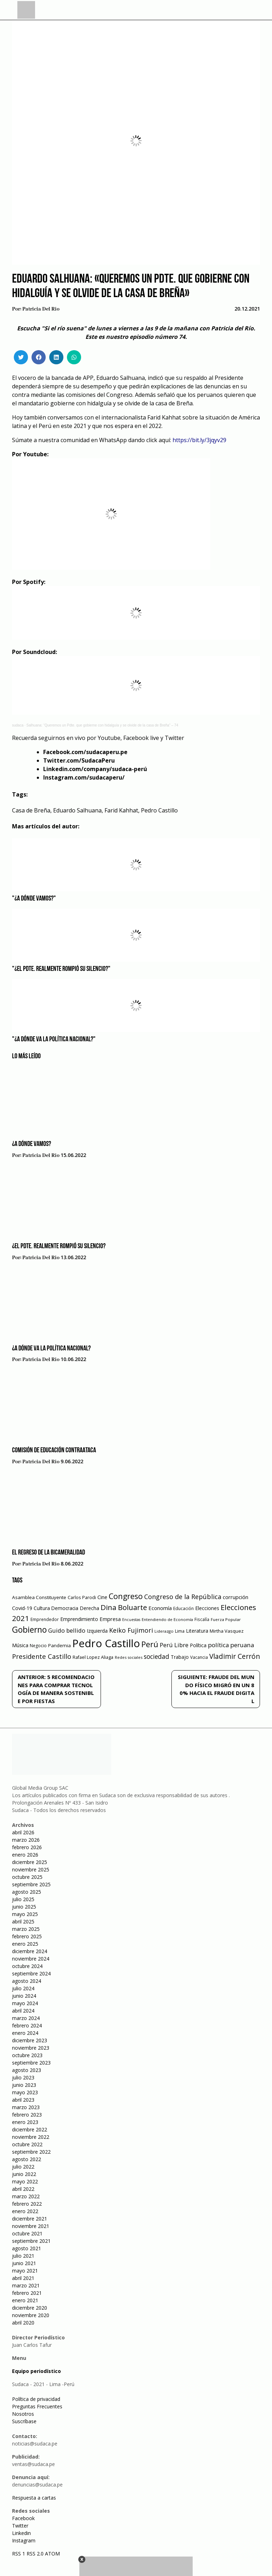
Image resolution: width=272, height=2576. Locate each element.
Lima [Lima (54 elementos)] (180, 1631)
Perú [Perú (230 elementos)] (149, 1644)
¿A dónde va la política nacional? (51, 1348)
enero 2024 (25, 2033)
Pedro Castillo (159, 810)
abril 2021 (23, 2278)
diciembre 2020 (29, 2307)
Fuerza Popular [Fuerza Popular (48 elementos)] (226, 1619)
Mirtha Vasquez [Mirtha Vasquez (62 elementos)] (227, 1631)
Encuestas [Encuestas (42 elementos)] (131, 1619)
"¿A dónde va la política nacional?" (54, 1039)
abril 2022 (23, 2189)
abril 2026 (23, 1832)
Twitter (20, 2525)
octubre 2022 (27, 2144)
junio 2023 (24, 2085)
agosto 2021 (26, 2248)
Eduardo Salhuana (77, 810)
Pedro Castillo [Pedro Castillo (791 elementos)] (106, 1643)
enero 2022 (25, 2211)
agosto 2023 (26, 2070)
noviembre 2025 (30, 1869)
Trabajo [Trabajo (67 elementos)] (180, 1657)
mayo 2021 (25, 2270)
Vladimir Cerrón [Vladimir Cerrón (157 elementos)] (234, 1656)
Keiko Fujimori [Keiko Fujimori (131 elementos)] (131, 1630)
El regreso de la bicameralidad (48, 1552)
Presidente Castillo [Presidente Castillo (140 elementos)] (41, 1656)
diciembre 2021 (29, 2218)
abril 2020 (23, 2322)
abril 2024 (23, 2010)
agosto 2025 (26, 1891)
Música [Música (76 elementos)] (20, 1645)
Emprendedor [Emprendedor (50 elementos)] (44, 1619)
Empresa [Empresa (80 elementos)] (110, 1618)
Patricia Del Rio (41, 309)
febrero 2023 (27, 2114)
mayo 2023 (25, 2092)
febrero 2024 (27, 2025)
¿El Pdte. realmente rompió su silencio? (59, 1246)
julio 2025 (23, 1899)
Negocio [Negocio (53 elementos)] (38, 1646)
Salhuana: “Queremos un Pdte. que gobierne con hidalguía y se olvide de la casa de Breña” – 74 (102, 725)
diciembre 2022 (29, 2129)
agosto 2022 (26, 2159)
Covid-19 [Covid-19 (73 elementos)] (22, 1608)
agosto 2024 (26, 1981)
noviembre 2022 (30, 2137)
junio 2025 (24, 1906)
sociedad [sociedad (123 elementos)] (156, 1656)
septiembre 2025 (31, 1884)
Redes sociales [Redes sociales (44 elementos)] (128, 1657)
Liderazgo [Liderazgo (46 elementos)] (164, 1631)
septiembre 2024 (31, 1973)
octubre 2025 (27, 1877)
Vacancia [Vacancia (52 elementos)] (199, 1657)
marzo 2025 (26, 1929)
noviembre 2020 (30, 2315)
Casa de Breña (31, 810)
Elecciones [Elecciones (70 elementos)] (207, 1608)
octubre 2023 (27, 2055)
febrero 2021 (27, 2293)
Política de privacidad (36, 2399)
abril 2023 (23, 2099)
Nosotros (23, 2413)
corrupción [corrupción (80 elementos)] (235, 1596)
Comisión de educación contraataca (54, 1450)
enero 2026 (25, 1854)
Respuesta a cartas (34, 2497)
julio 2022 (23, 2166)
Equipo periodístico (36, 2371)
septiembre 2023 (31, 2062)
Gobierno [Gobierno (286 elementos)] (29, 1629)
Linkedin (21, 2533)
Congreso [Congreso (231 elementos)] (126, 1596)
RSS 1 (19, 2553)
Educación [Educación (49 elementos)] (183, 1608)
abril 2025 (23, 1921)
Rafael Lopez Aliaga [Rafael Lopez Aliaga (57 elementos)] (93, 1657)
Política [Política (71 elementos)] (198, 1645)
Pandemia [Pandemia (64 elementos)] (59, 1645)
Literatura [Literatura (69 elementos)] (197, 1630)
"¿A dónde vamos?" (34, 898)
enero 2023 (25, 2122)
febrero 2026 (27, 1847)
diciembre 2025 (29, 1862)
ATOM (52, 2553)
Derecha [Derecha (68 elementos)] (89, 1608)
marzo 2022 (26, 2196)
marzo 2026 (26, 1839)
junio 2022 (24, 2174)
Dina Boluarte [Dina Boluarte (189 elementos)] (124, 1607)
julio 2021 (23, 2255)
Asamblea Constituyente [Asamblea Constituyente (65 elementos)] (39, 1597)
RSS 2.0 (35, 2553)
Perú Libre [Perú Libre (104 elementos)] (174, 1645)
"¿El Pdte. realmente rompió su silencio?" (61, 969)
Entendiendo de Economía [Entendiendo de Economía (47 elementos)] (167, 1619)
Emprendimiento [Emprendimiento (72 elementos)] (79, 1619)
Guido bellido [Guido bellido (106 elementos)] (66, 1630)
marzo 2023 (26, 2107)
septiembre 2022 (31, 2151)
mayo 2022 (25, 2181)
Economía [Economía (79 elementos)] (160, 1607)
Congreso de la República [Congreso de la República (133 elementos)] (182, 1596)
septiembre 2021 (31, 2241)
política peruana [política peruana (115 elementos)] (231, 1645)
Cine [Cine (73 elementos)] (102, 1597)
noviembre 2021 (30, 2226)
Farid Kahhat (121, 810)
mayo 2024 (25, 2003)
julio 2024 (23, 1988)
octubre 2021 (27, 2233)
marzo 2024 (26, 2018)
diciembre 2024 (29, 1951)
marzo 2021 (26, 2285)
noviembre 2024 (30, 1958)
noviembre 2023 (30, 2047)
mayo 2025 (25, 1914)
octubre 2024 (27, 1966)
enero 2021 (25, 2300)
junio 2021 (24, 2263)
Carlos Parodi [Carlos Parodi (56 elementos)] (82, 1597)
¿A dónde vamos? (31, 1144)
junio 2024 (24, 1995)
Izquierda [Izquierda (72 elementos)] (97, 1630)
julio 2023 (23, 2077)
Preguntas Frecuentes (37, 2406)
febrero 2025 (27, 1936)
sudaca (17, 725)
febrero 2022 (27, 2203)
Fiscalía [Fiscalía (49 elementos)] (201, 1619)
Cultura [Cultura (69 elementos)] (42, 1608)
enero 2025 (25, 1943)
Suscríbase (24, 2421)
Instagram (23, 2540)
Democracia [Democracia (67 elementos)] (64, 1608)
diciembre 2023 (29, 2040)
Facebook (23, 2518)
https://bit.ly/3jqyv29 (199, 440)
